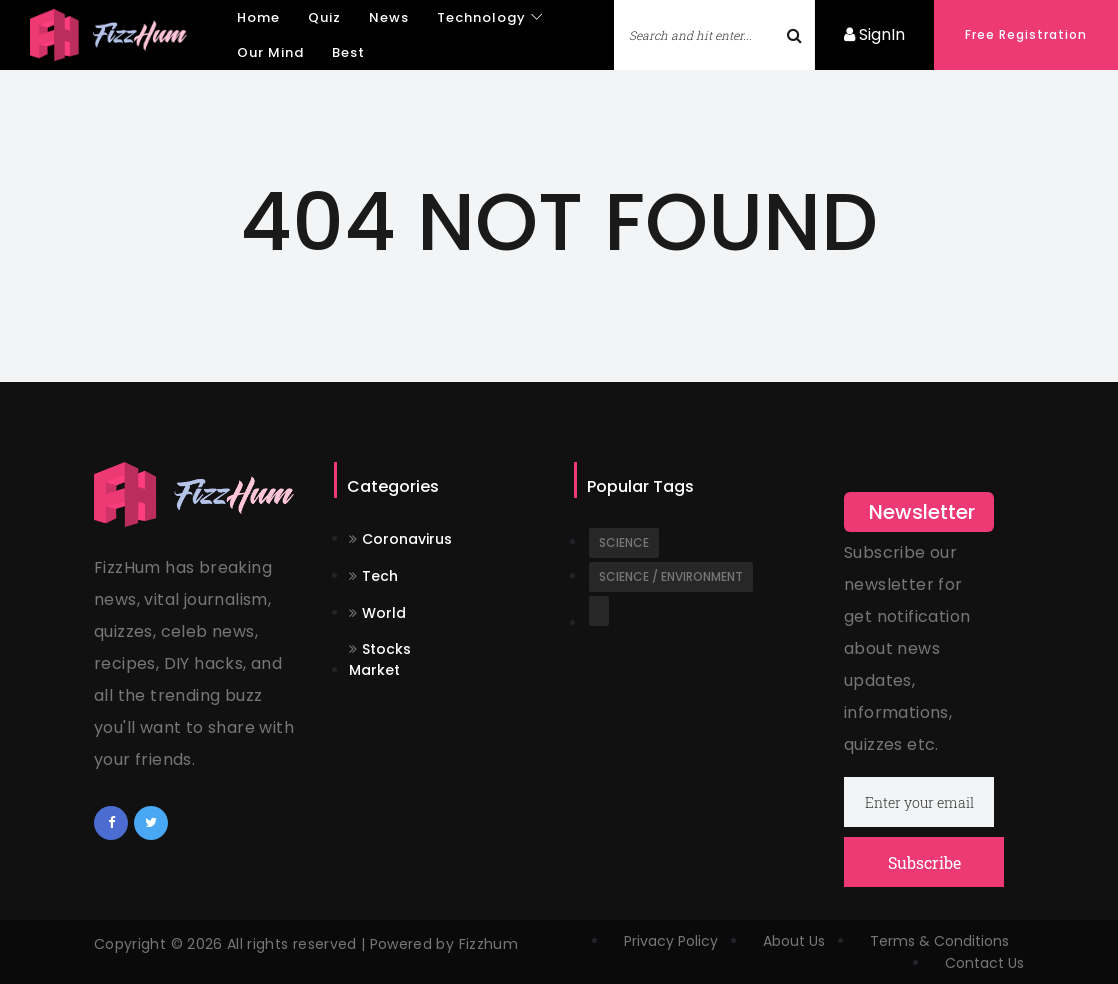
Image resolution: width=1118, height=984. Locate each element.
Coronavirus (400, 539)
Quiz (324, 17)
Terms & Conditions (939, 941)
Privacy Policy (671, 941)
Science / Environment (671, 576)
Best (348, 52)
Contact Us (984, 963)
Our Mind (270, 52)
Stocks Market (380, 659)
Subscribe (924, 862)
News (389, 17)
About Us (794, 941)
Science (624, 542)
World (377, 613)
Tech (373, 576)
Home (258, 17)
